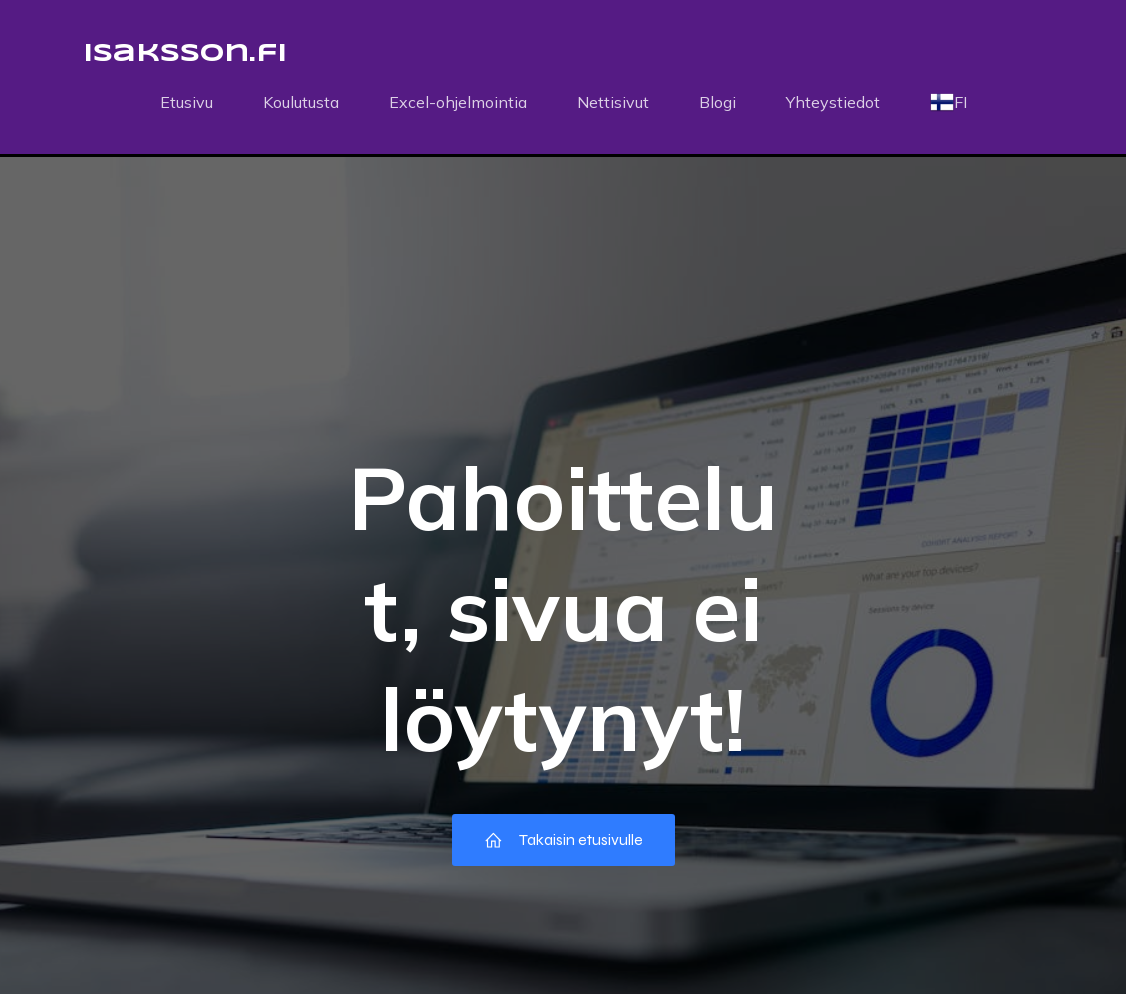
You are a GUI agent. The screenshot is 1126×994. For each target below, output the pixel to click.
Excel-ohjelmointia (458, 102)
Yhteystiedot (833, 102)
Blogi (717, 102)
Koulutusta (301, 102)
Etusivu (186, 102)
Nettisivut (613, 102)
